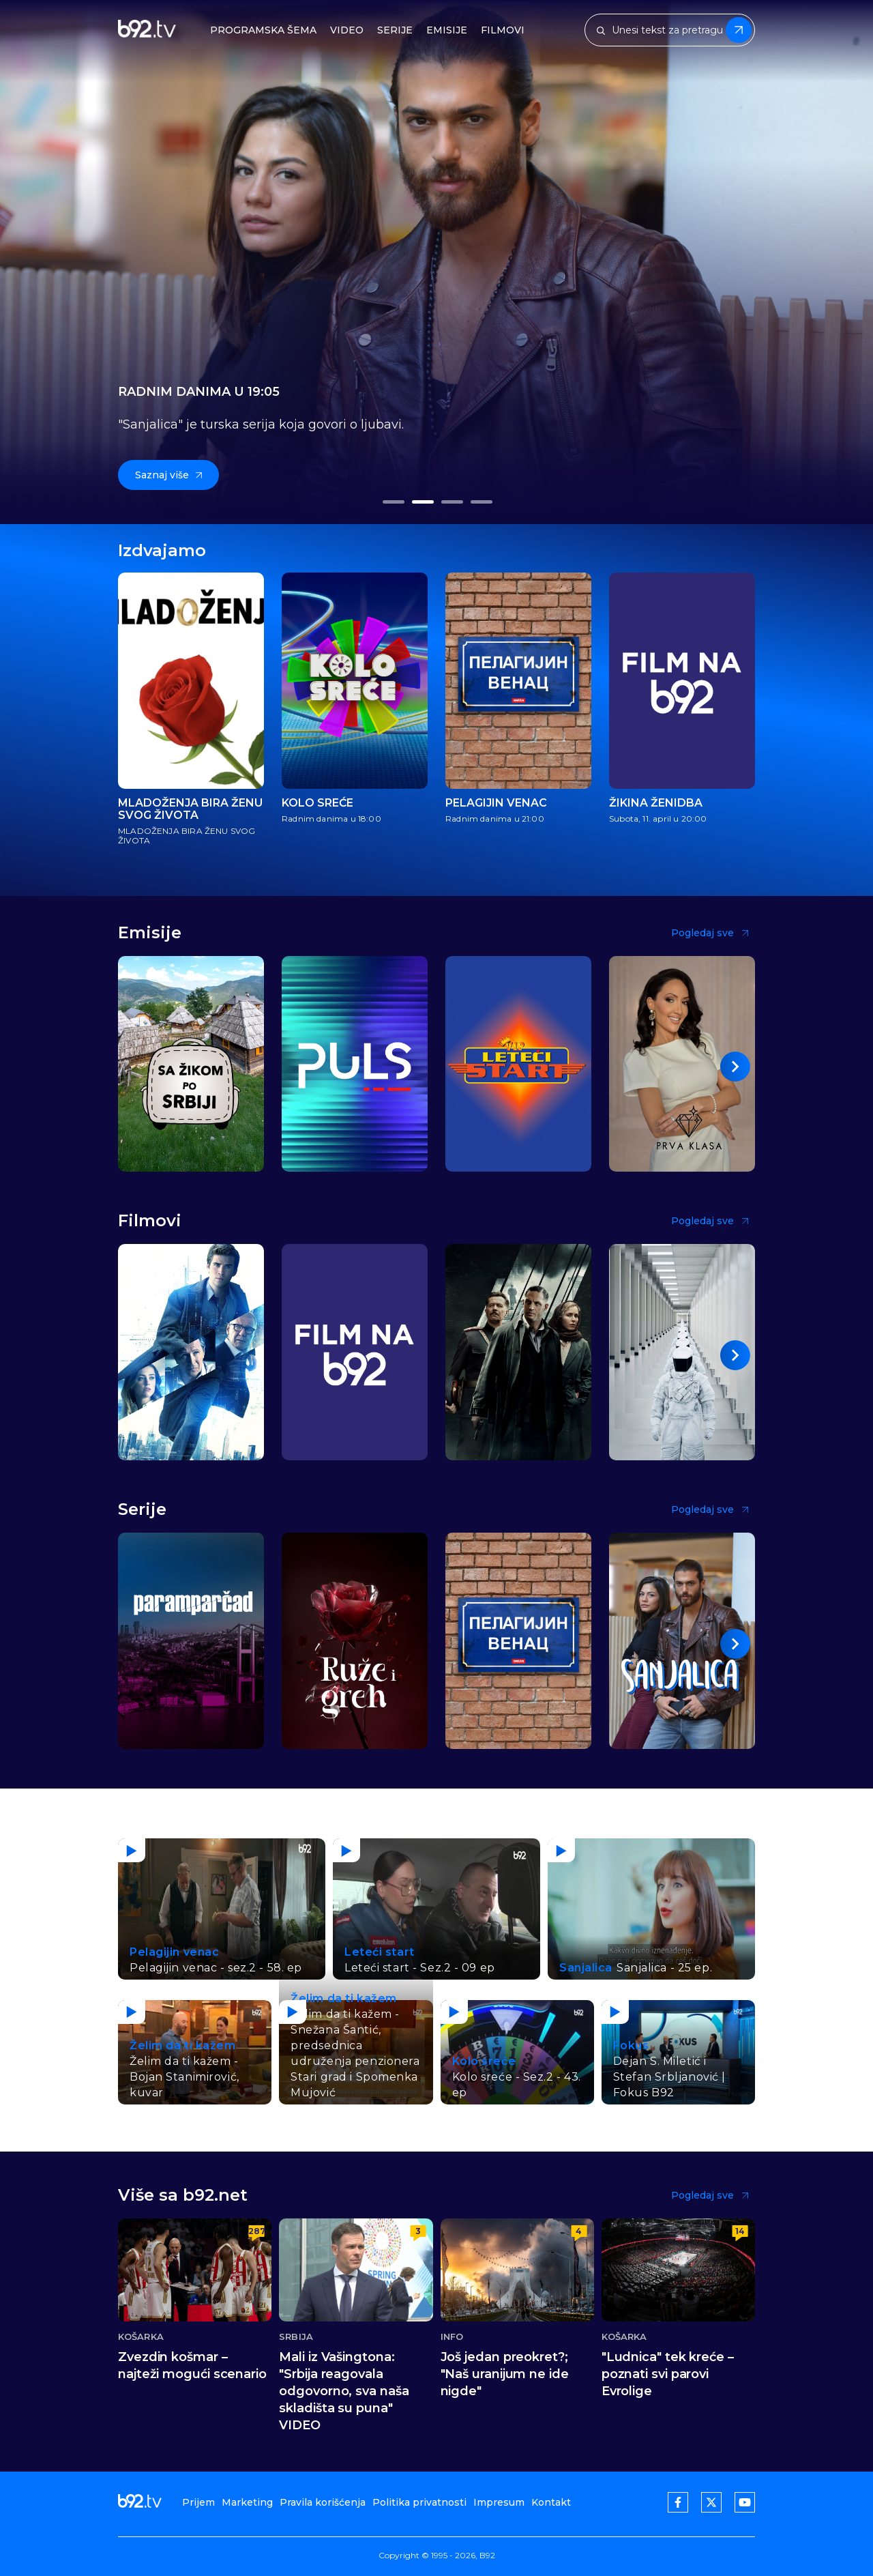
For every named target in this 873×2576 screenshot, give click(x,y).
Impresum (498, 2502)
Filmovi (502, 30)
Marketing (247, 2502)
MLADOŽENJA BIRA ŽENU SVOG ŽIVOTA (190, 809)
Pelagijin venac (496, 803)
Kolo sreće (317, 803)
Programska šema (263, 30)
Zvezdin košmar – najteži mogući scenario (192, 2365)
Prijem (198, 2502)
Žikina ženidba (655, 803)
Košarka (141, 2337)
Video (347, 30)
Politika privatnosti (419, 2502)
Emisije (446, 30)
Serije (395, 30)
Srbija (296, 2337)
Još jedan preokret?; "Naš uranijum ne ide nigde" (505, 2374)
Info (452, 2337)
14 (740, 2231)
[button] (392, 502)
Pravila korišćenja (323, 2502)
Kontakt (551, 2502)
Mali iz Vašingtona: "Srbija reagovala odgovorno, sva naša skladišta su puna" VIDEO (344, 2391)
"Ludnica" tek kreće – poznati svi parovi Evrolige (668, 2374)
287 (256, 2231)
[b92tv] (147, 30)
